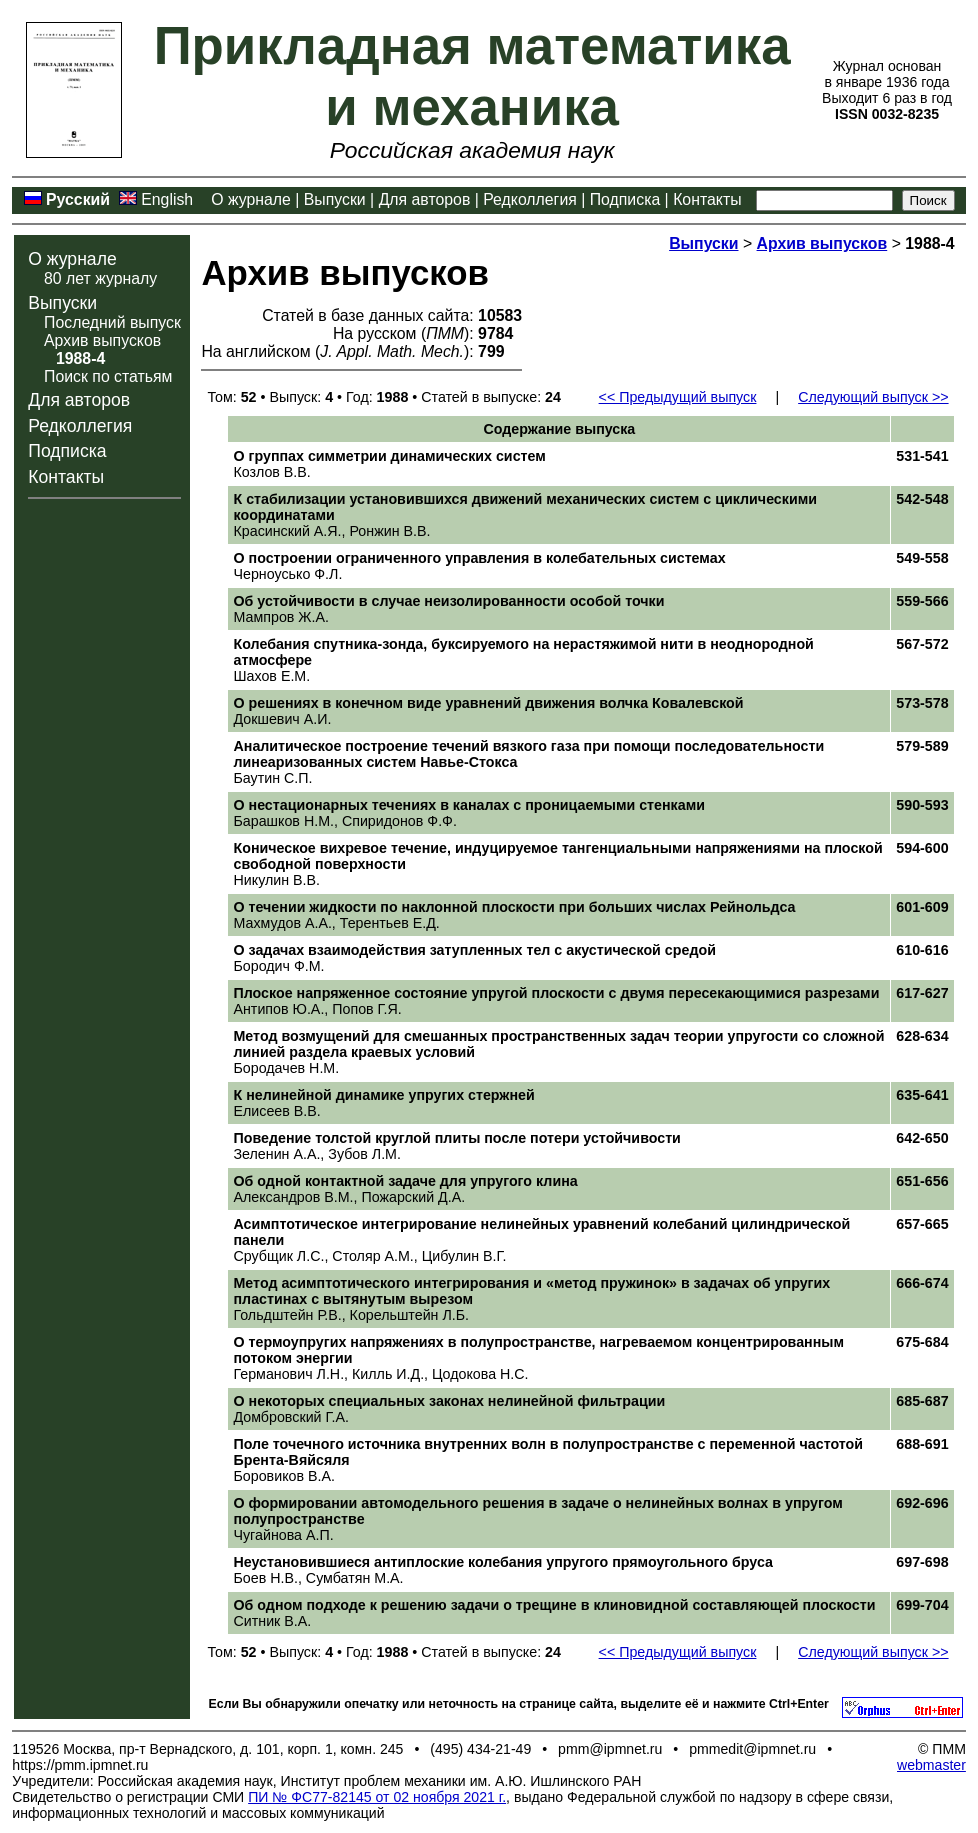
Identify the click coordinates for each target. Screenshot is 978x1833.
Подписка (625, 199)
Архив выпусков (102, 340)
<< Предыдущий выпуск (678, 397)
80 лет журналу (100, 278)
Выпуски (335, 199)
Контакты (707, 199)
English (167, 199)
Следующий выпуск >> (873, 397)
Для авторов (425, 199)
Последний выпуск (112, 322)
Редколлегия (530, 199)
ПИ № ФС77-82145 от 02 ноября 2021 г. (377, 1797)
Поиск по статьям (108, 376)
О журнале (251, 199)
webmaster (931, 1765)
